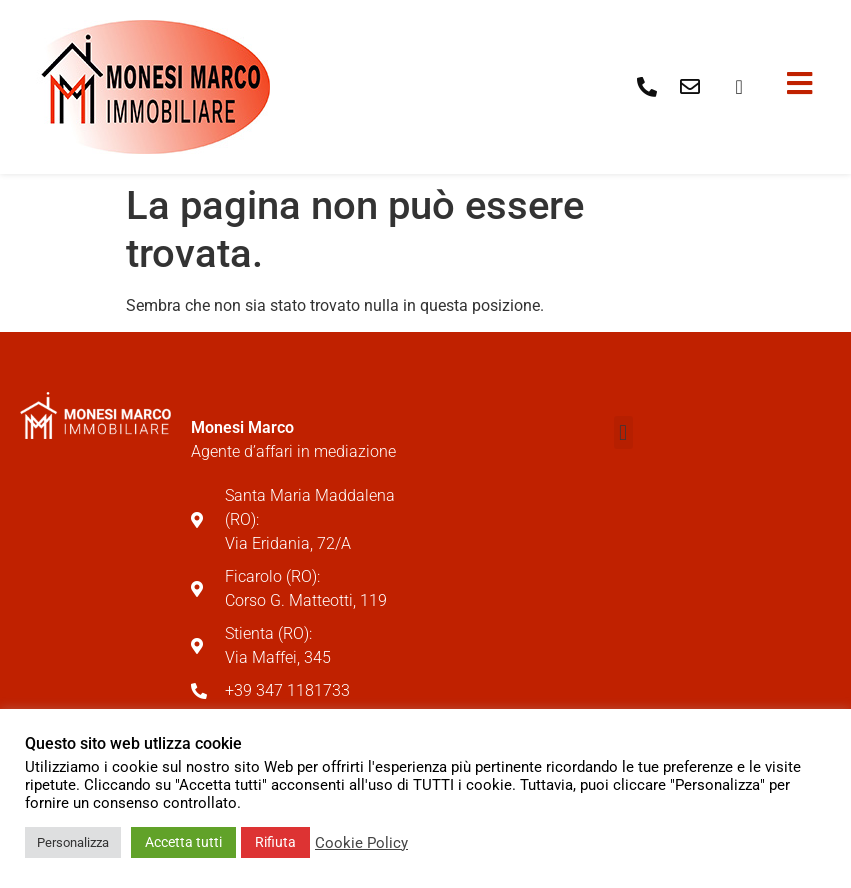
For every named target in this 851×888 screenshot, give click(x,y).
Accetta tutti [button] (183, 842)
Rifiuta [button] (275, 842)
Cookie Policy (361, 843)
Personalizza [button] (73, 842)
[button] (623, 432)
